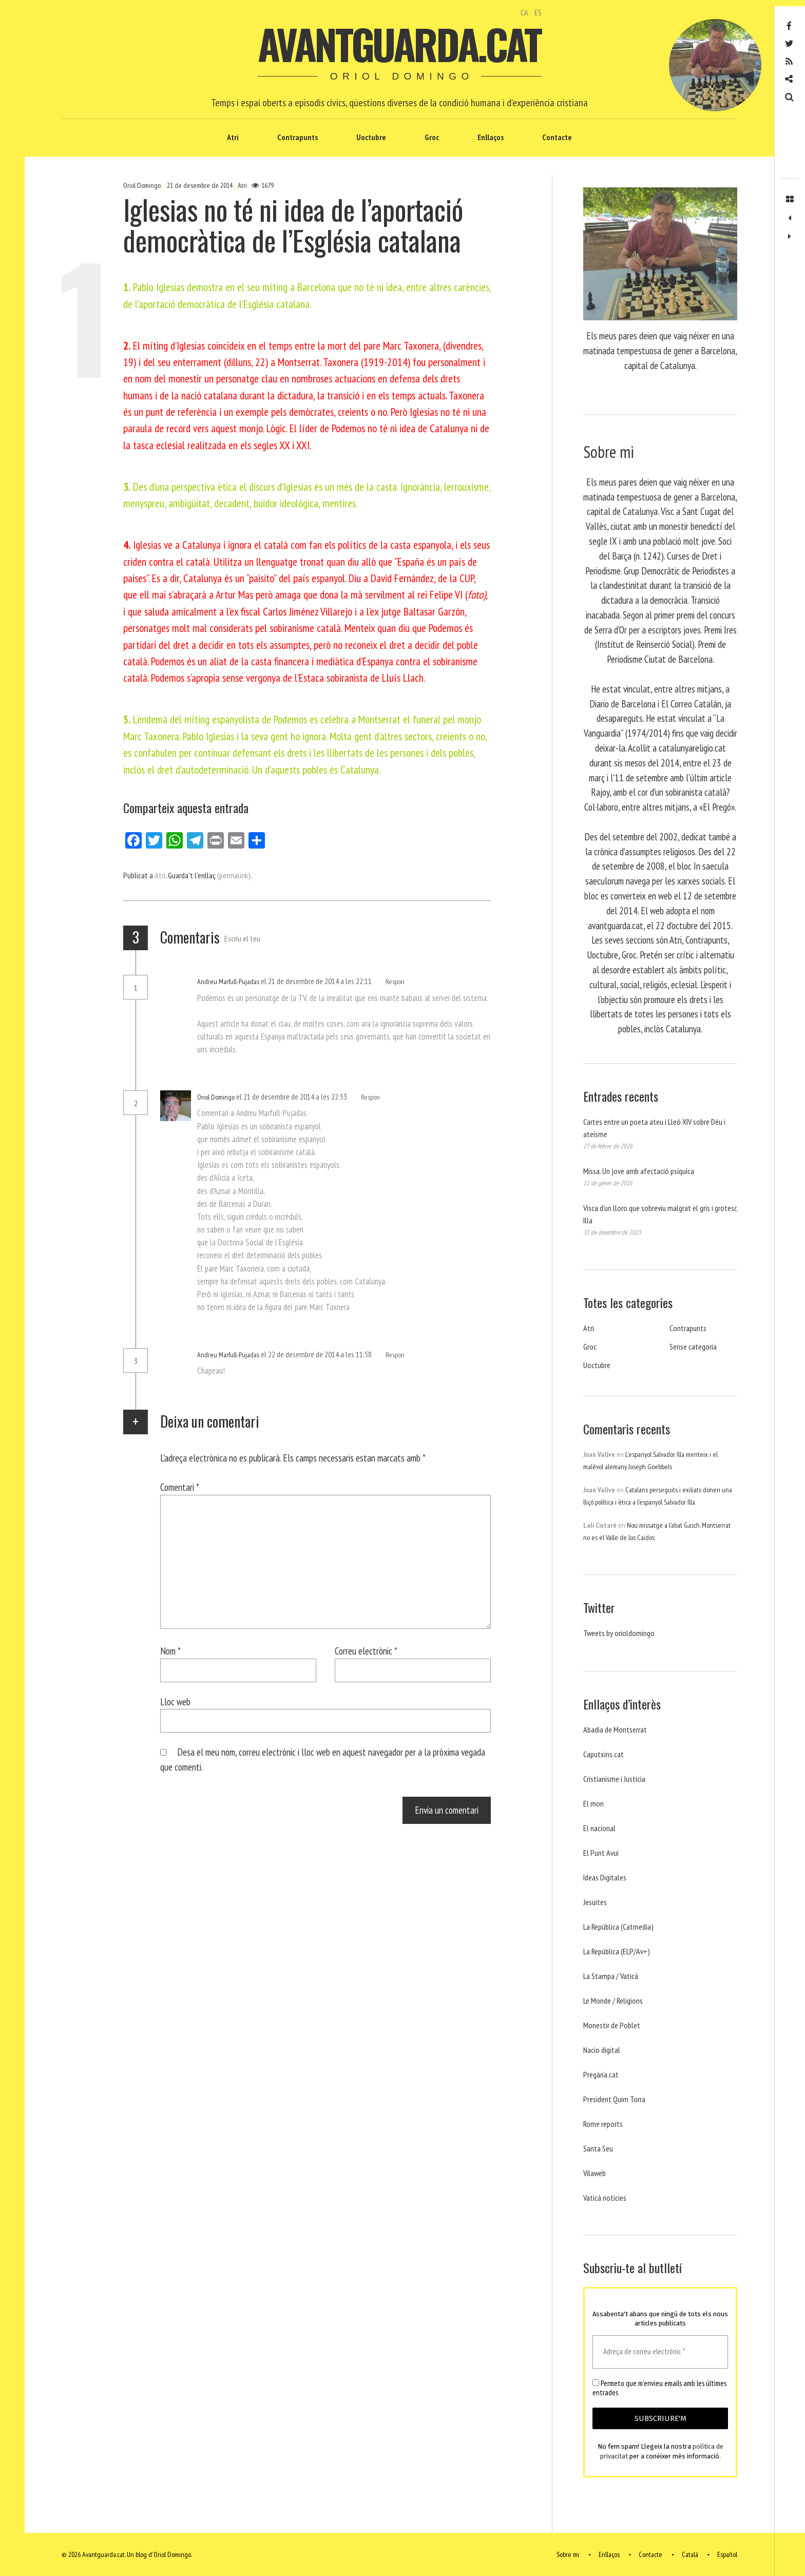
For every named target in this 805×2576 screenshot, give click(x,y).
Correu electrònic (366, 1650)
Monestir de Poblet (611, 2025)
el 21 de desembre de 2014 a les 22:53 (292, 1096)
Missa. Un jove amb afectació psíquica (638, 1171)
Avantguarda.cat (399, 43)
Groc (432, 137)
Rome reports (603, 2124)
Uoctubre (371, 137)
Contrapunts (297, 137)
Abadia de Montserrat (615, 1729)
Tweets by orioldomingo (619, 1633)
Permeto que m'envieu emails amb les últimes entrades (659, 2388)
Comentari (179, 1487)
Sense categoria (693, 1346)
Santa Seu (598, 2148)
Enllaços (490, 137)
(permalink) (234, 875)
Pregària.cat (601, 2074)
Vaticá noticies (604, 2198)
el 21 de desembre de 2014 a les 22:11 (317, 981)
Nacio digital (601, 2050)
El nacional (599, 1828)
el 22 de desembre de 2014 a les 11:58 (317, 1354)
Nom (170, 1650)
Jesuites (595, 1902)
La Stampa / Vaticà (610, 1976)
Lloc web (175, 1701)
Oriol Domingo (142, 185)
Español (727, 2554)
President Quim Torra (614, 2099)
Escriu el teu (242, 938)
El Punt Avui (601, 1853)
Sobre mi (568, 2554)
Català (690, 2554)
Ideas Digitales (604, 1877)
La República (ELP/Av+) (616, 1951)
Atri (233, 137)
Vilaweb (594, 2173)
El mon (593, 1803)
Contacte (557, 137)
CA (524, 12)
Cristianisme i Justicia (614, 1779)
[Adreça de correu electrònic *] (660, 2352)
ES (538, 12)
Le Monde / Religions (613, 2000)
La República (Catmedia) (618, 1926)
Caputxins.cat (603, 1754)
